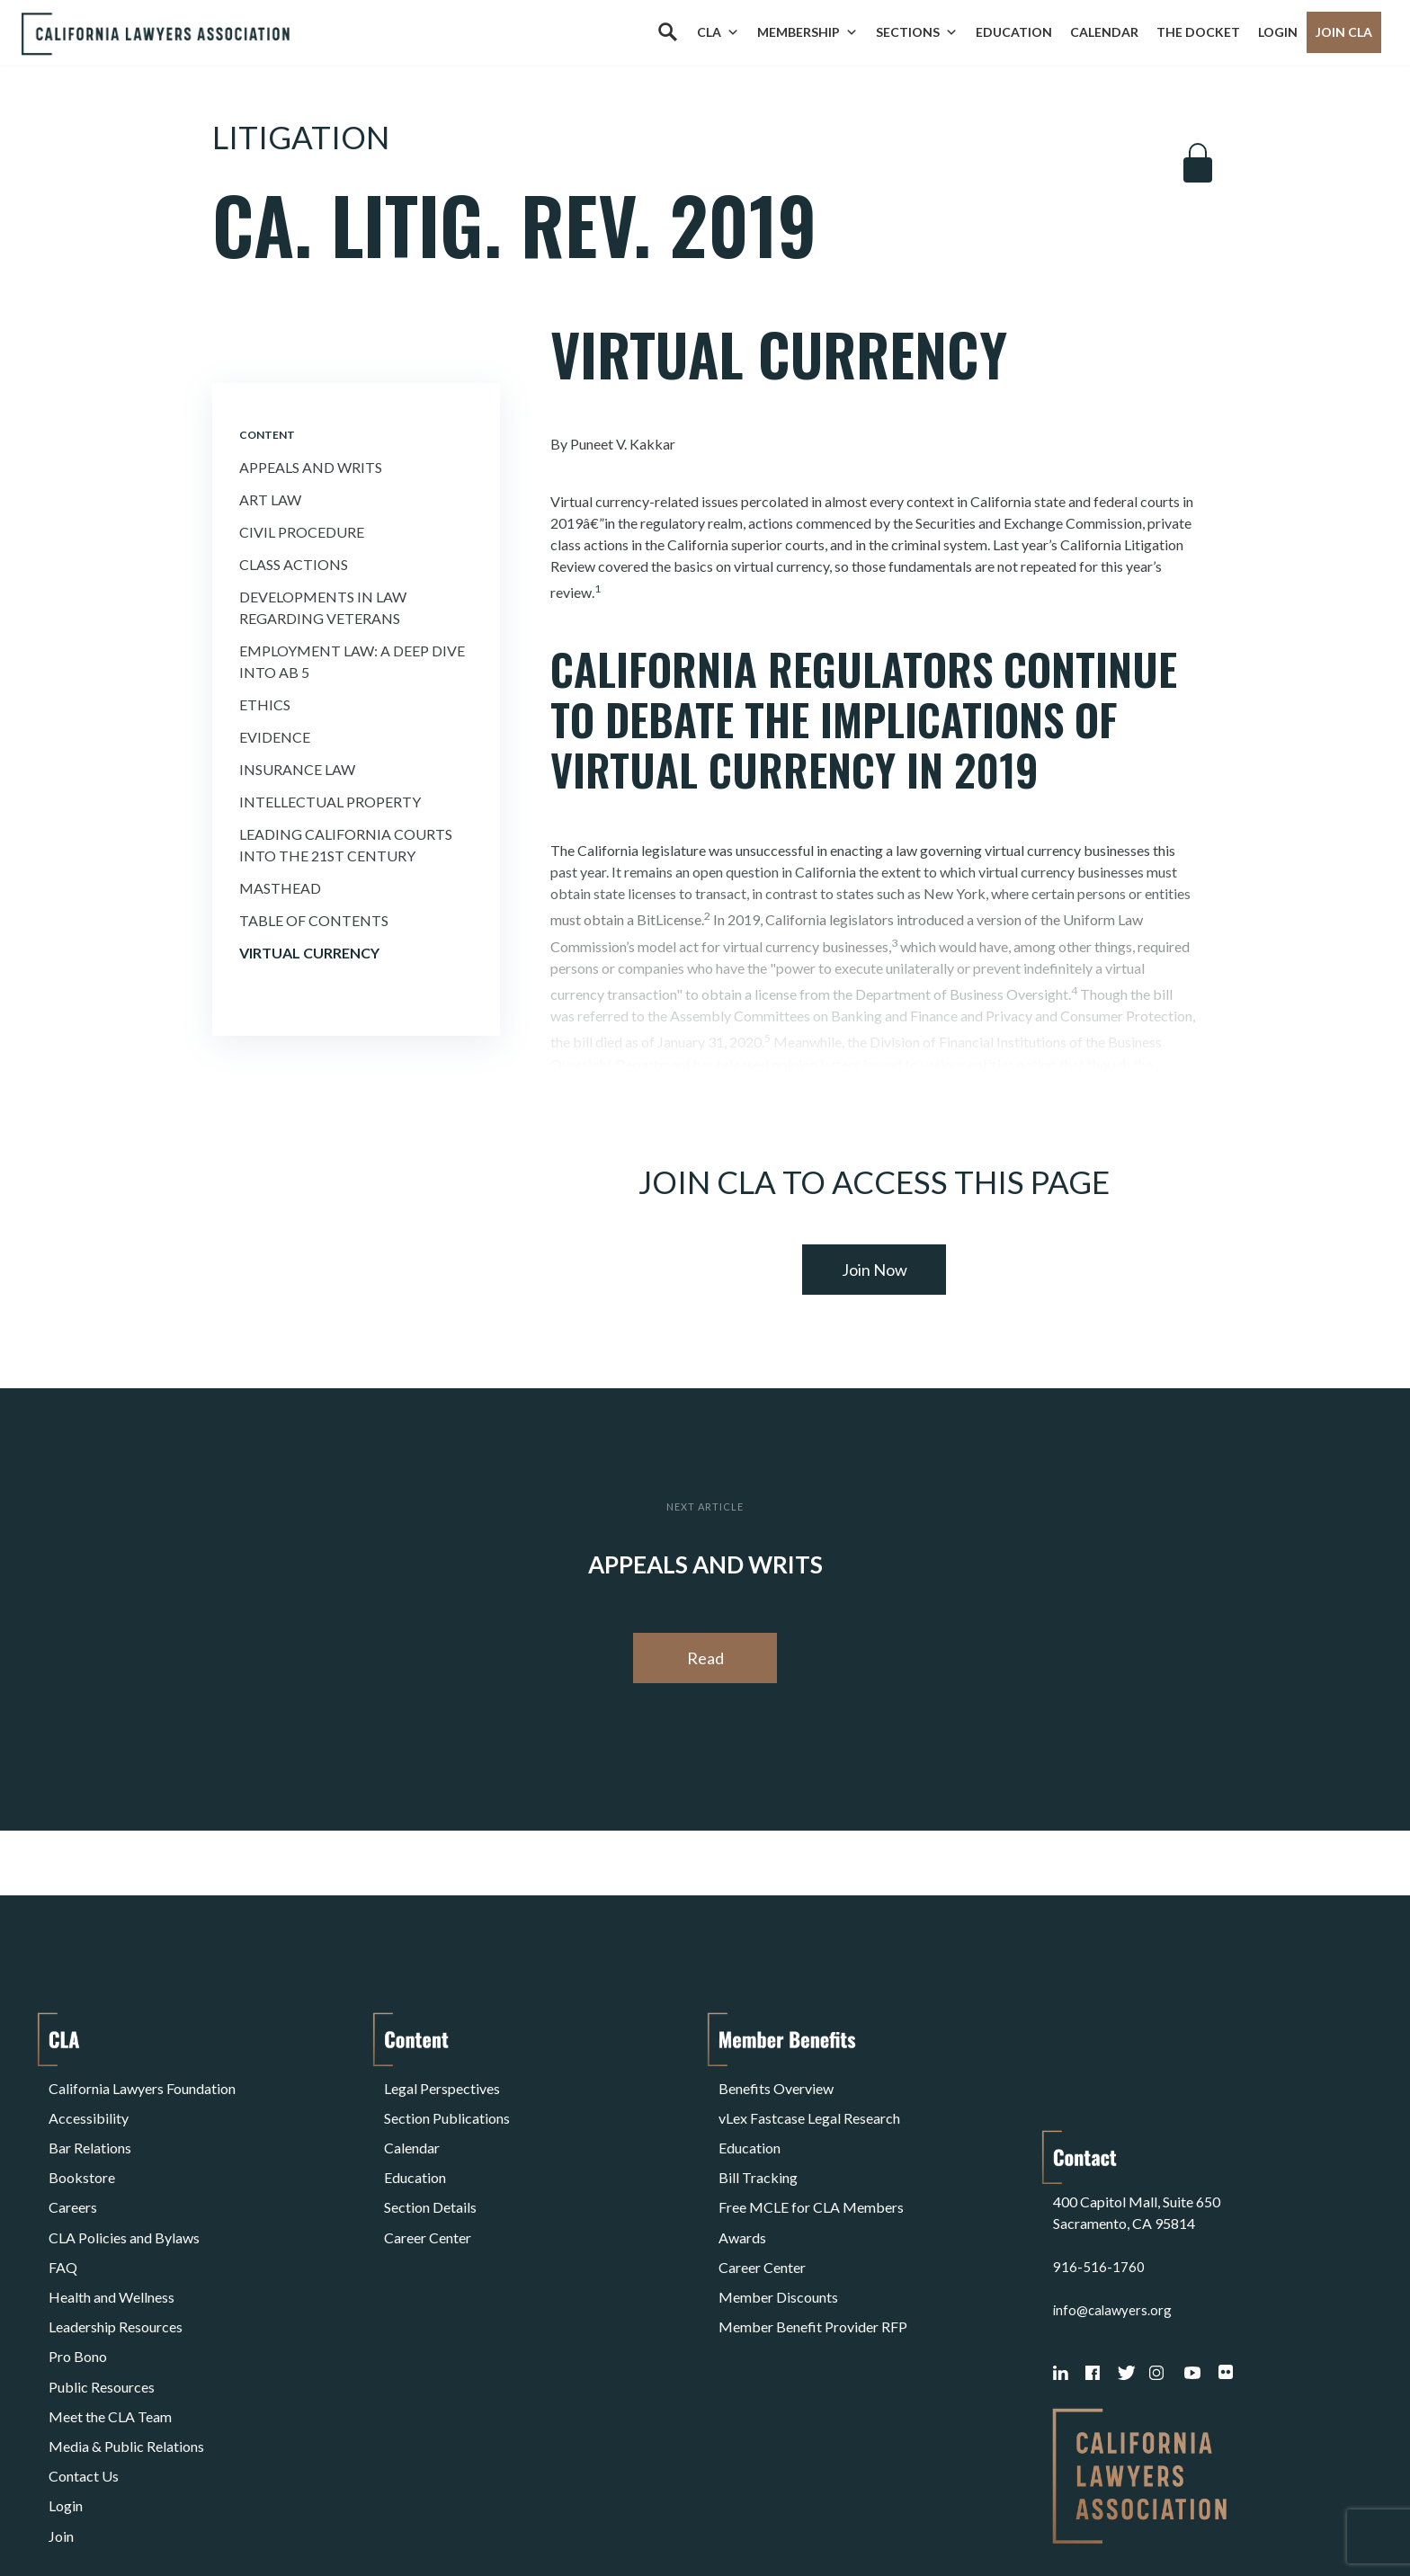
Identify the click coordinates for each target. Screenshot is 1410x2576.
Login (1278, 32)
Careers (73, 2170)
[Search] (667, 32)
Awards (742, 2191)
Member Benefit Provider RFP (812, 2256)
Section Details (430, 2170)
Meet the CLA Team (110, 2321)
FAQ (63, 2213)
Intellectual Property (330, 801)
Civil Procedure (301, 531)
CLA (718, 32)
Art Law (270, 499)
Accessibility (89, 2105)
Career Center (427, 2191)
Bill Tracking (758, 2148)
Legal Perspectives (442, 2083)
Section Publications (447, 2105)
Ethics (264, 704)
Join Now (874, 1269)
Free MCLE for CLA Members (811, 2170)
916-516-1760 (1099, 2148)
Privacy (196, 2516)
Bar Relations (90, 2126)
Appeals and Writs (310, 467)
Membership (807, 32)
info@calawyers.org (1114, 2191)
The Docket (1198, 32)
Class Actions (293, 564)
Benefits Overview (776, 2083)
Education (1014, 32)
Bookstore (82, 2148)
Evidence (274, 736)
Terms (127, 2516)
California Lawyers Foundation (142, 2083)
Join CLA (1344, 32)
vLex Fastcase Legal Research (809, 2105)
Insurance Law (297, 769)
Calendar (1104, 32)
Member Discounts (778, 2234)
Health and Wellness (111, 2234)
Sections (917, 32)
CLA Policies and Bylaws (124, 2191)
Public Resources (102, 2299)
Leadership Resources (116, 2256)
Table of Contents (313, 920)
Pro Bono (78, 2277)
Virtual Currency (309, 952)
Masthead (280, 887)
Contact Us (84, 2364)
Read (705, 1658)
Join (61, 2407)
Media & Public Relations (126, 2342)
